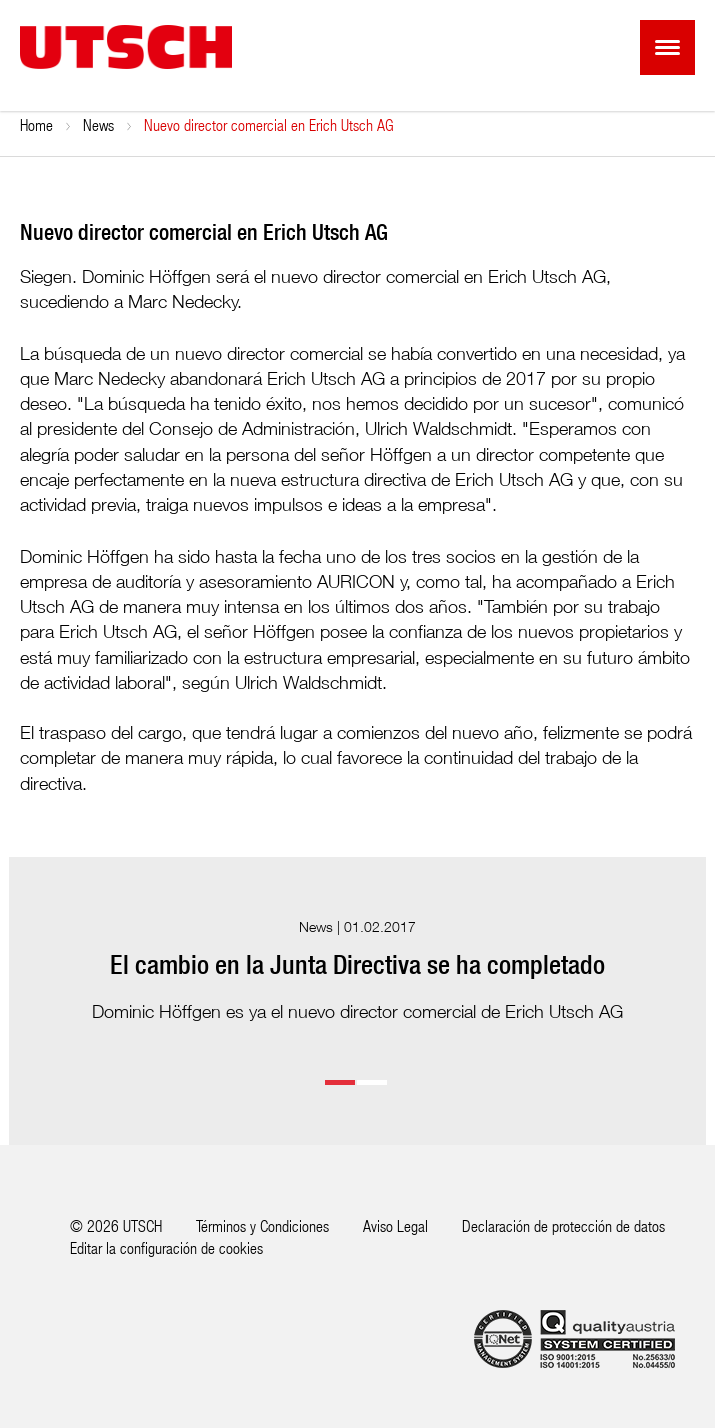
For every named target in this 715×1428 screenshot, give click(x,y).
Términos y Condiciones (262, 1225)
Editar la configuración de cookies (166, 1247)
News (98, 124)
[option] (358, 970)
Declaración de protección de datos (563, 1225)
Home (36, 124)
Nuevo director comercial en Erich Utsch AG (269, 124)
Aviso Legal (395, 1225)
